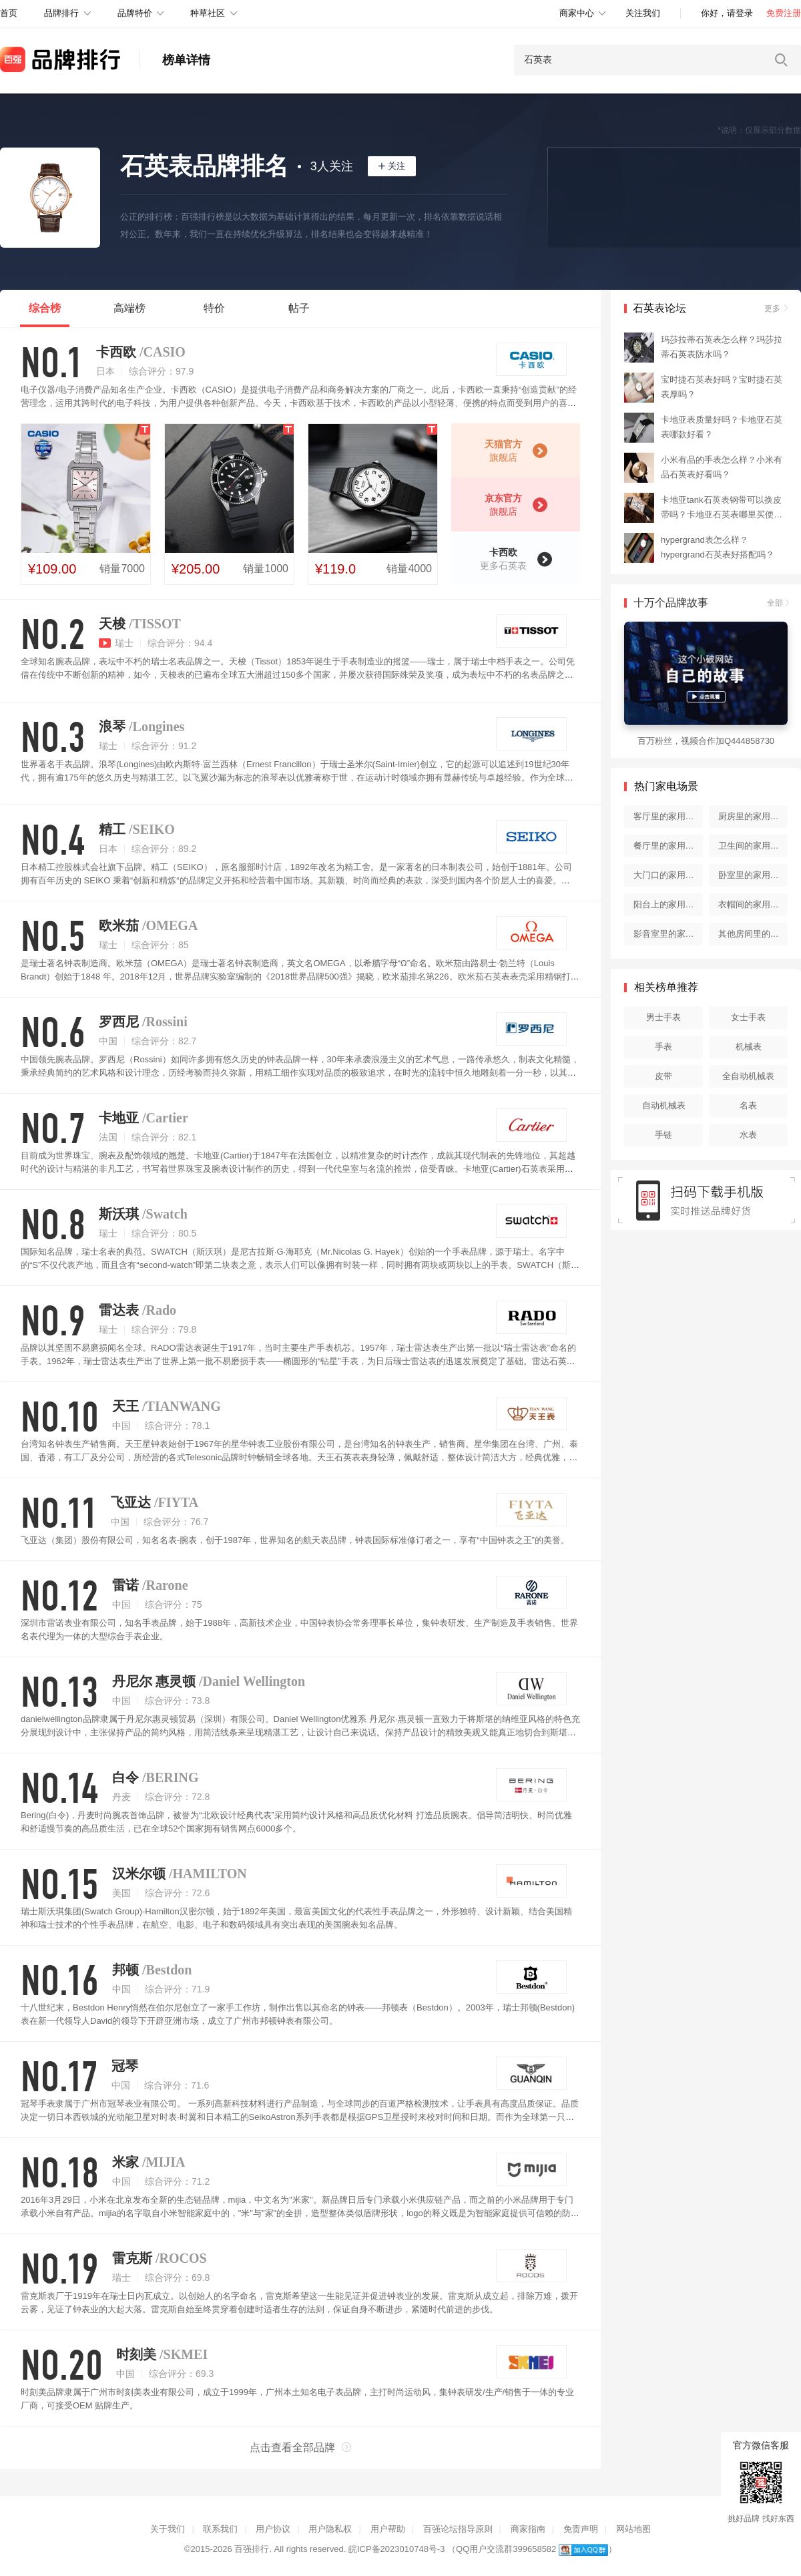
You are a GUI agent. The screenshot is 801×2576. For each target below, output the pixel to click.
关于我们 (167, 2529)
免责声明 (580, 2529)
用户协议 (273, 2529)
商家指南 (528, 2529)
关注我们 (642, 13)
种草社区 (207, 13)
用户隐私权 (330, 2529)
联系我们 (220, 2529)
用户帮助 (387, 2529)
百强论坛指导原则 (458, 2529)
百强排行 (251, 2549)
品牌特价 (134, 13)
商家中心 (576, 13)
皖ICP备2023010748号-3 (396, 2549)
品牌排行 (61, 13)
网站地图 (633, 2529)
